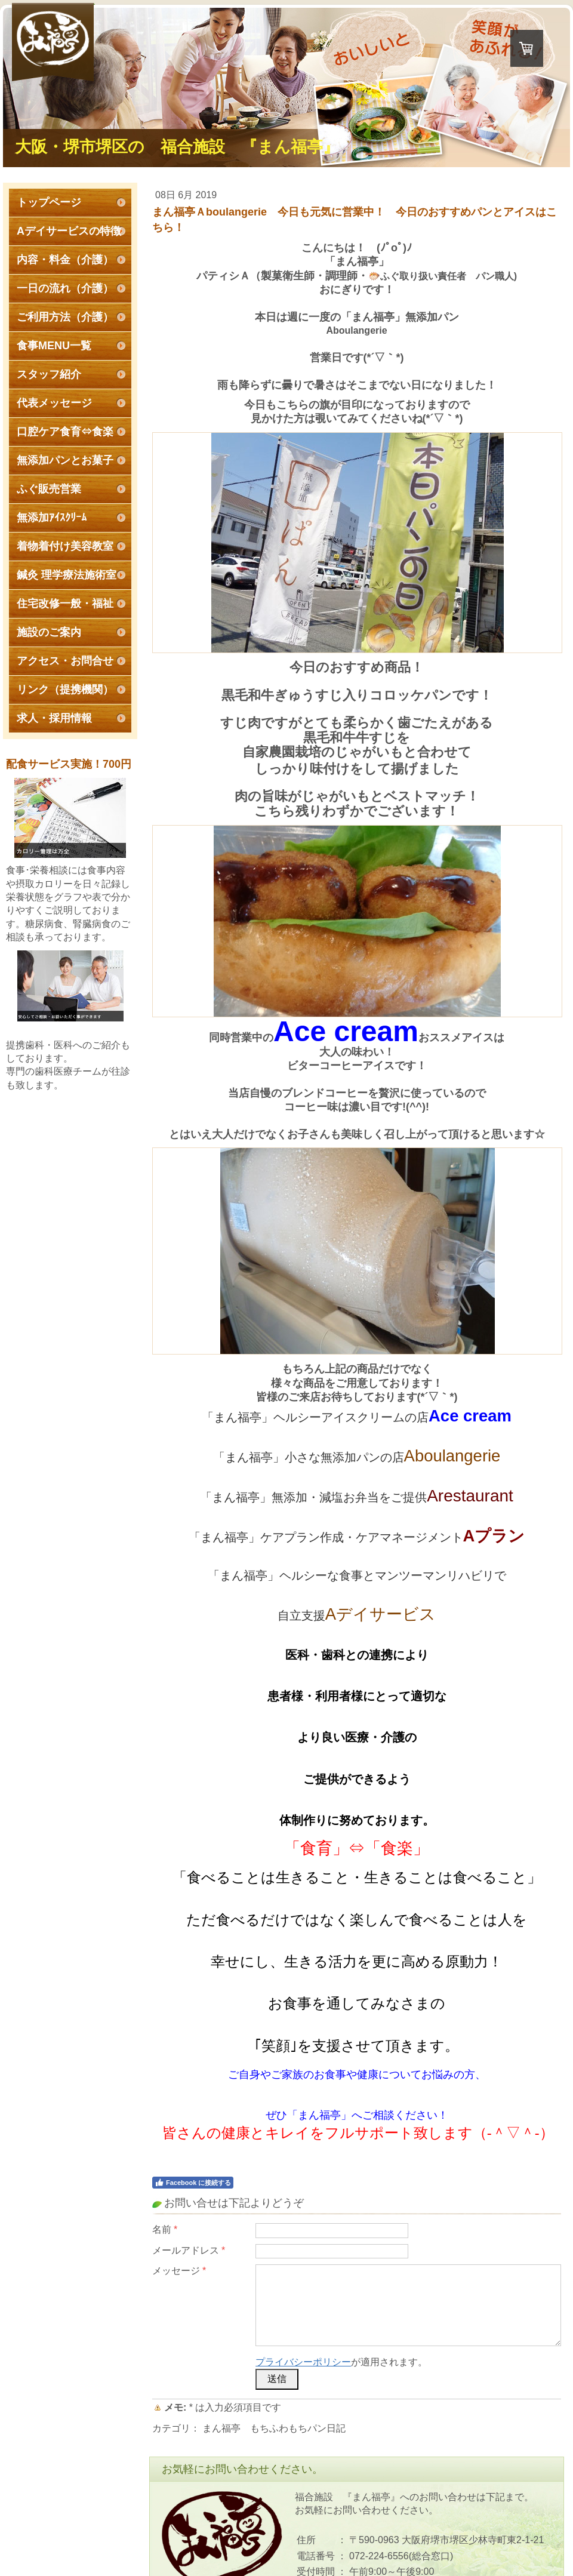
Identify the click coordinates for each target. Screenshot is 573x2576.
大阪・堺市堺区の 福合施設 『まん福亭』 (177, 147)
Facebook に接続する (193, 2182)
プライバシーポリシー (303, 2362)
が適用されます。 (341, 2362)
